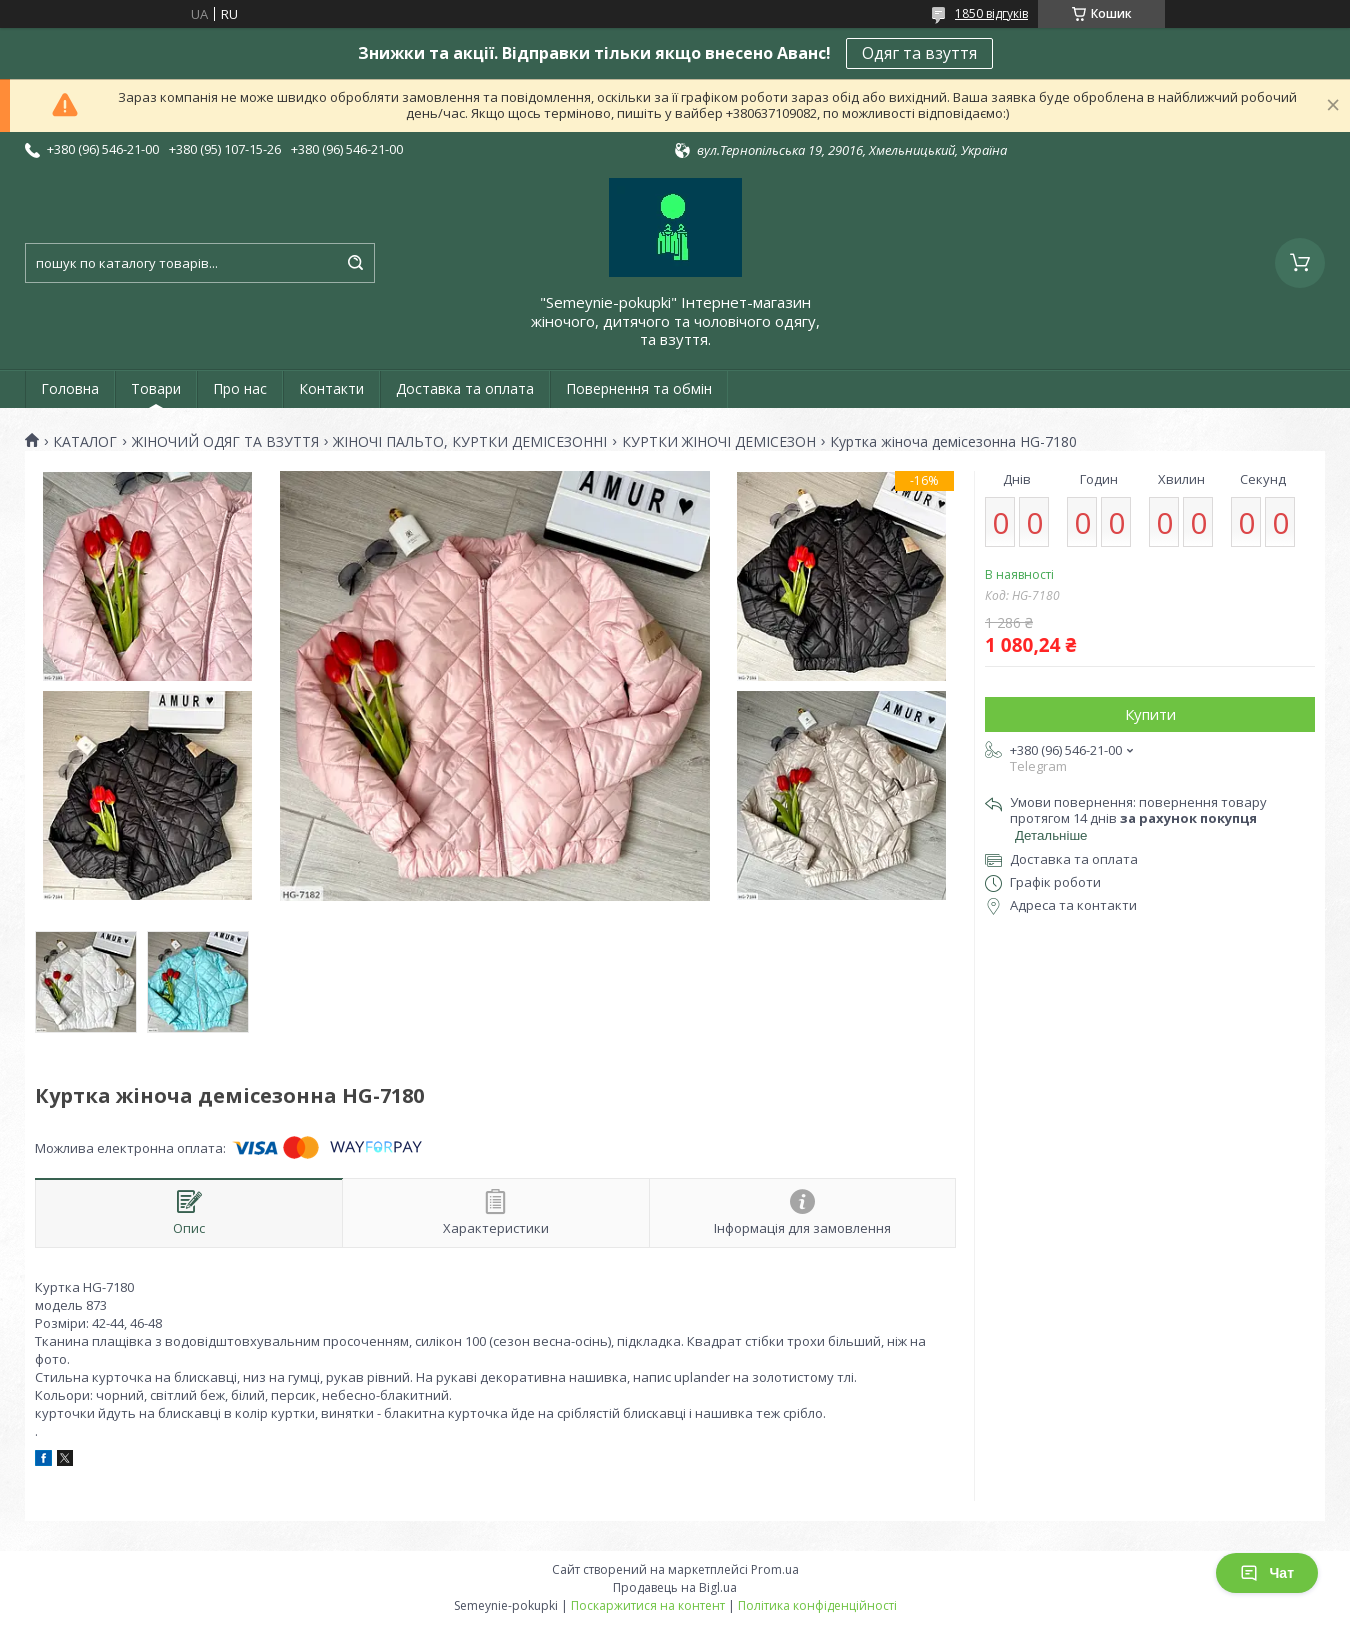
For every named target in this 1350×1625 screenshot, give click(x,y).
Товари (156, 388)
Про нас (240, 388)
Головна (70, 388)
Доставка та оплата (465, 388)
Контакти (331, 388)
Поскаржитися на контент (648, 1605)
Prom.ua (775, 1569)
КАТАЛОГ (85, 442)
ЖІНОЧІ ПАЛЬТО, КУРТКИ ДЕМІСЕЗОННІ (470, 442)
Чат (1267, 1573)
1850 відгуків (991, 13)
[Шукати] (355, 263)
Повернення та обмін (639, 388)
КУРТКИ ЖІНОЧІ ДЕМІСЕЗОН (719, 442)
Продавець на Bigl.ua (675, 1587)
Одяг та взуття (919, 53)
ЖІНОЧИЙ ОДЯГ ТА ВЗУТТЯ (225, 442)
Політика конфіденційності (817, 1605)
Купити (1150, 714)
